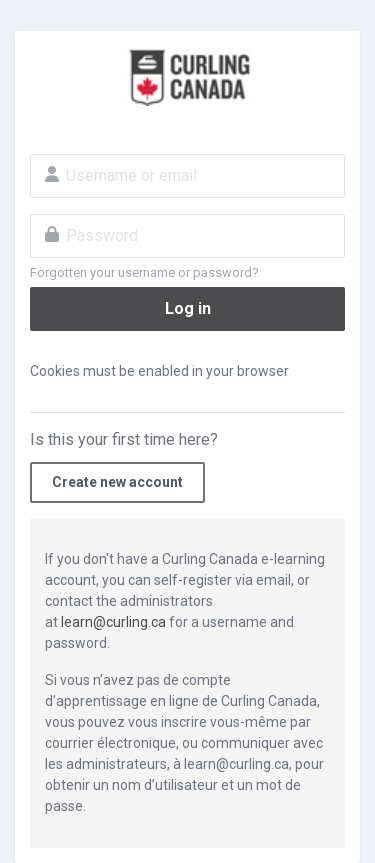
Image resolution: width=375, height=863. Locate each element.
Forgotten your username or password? (144, 272)
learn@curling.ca (113, 622)
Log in (188, 308)
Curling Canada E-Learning (187, 76)
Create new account (117, 482)
